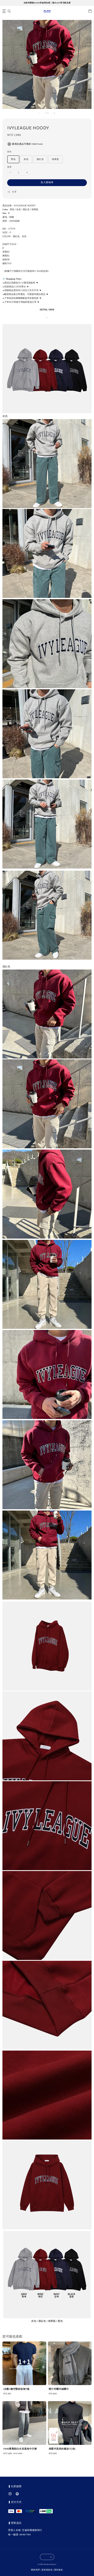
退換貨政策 (47, 2570)
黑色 (13, 159)
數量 (9, 167)
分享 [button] (12, 192)
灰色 (26, 159)
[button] (4, 11)
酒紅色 (40, 159)
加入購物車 (47, 182)
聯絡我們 (35, 2570)
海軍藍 (55, 159)
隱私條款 (58, 2570)
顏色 (9, 151)
